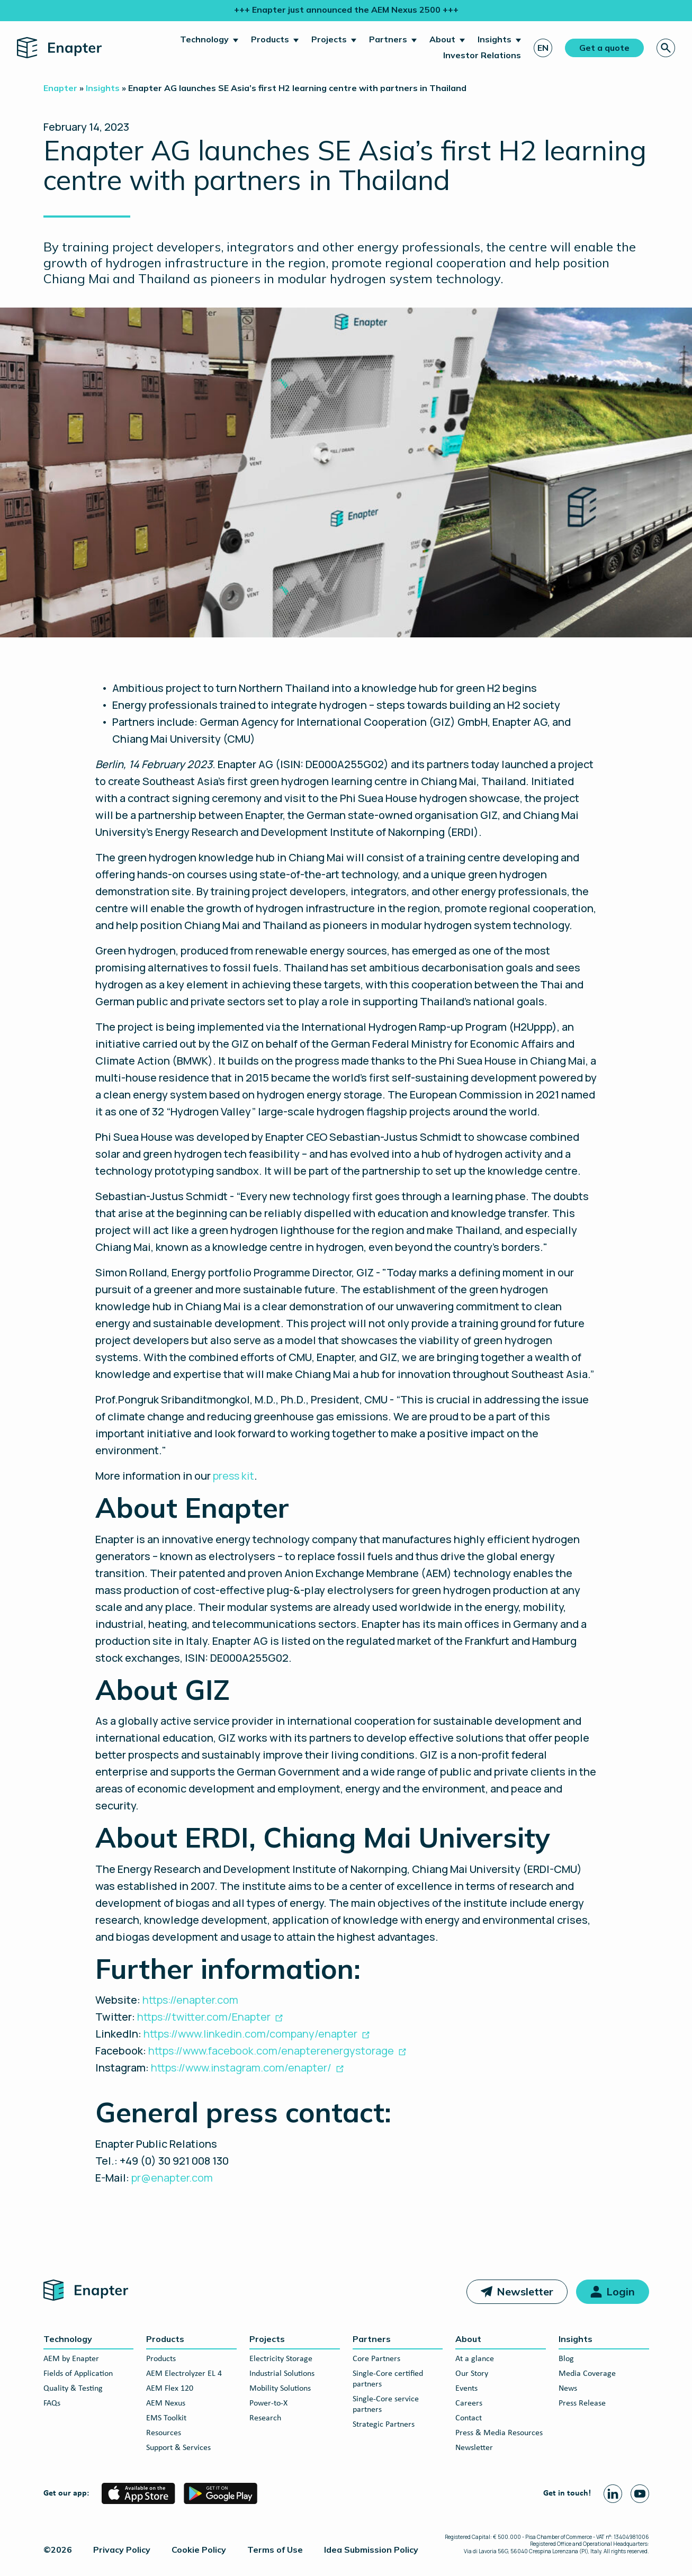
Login (620, 2291)
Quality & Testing (73, 2388)
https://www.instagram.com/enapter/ (241, 2067)
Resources (163, 2433)
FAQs (51, 2403)
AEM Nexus (165, 2403)
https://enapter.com (189, 2000)
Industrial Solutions (281, 2374)
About (442, 39)
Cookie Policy (199, 2549)
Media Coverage (587, 2374)
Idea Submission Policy (371, 2549)
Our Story (471, 2374)
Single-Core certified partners (388, 2379)
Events (466, 2388)
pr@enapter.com (172, 2177)
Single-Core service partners (386, 2404)
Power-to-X (268, 2403)
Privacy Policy (121, 2549)
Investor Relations (482, 55)
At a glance (474, 2359)
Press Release (582, 2403)
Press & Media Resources (499, 2433)
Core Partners (376, 2359)
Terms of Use (275, 2549)
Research (265, 2418)
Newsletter (525, 2291)
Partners (388, 39)
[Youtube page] (640, 2493)
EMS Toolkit (166, 2418)
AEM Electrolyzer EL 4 (184, 2374)
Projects (329, 39)
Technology (204, 39)
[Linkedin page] (613, 2493)
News (568, 2388)
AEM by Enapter (71, 2359)
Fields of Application (78, 2374)
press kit (233, 1476)
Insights (494, 39)
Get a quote (604, 47)
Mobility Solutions (280, 2388)
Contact (468, 2418)
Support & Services (178, 2448)
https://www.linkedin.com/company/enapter (250, 2033)
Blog (566, 2359)
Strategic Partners (384, 2424)
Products (270, 39)
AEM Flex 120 (169, 2388)
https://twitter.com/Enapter (204, 2017)
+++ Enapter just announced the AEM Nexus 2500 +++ (346, 9)
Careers (468, 2403)
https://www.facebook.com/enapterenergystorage (271, 2050)
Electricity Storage (280, 2359)
